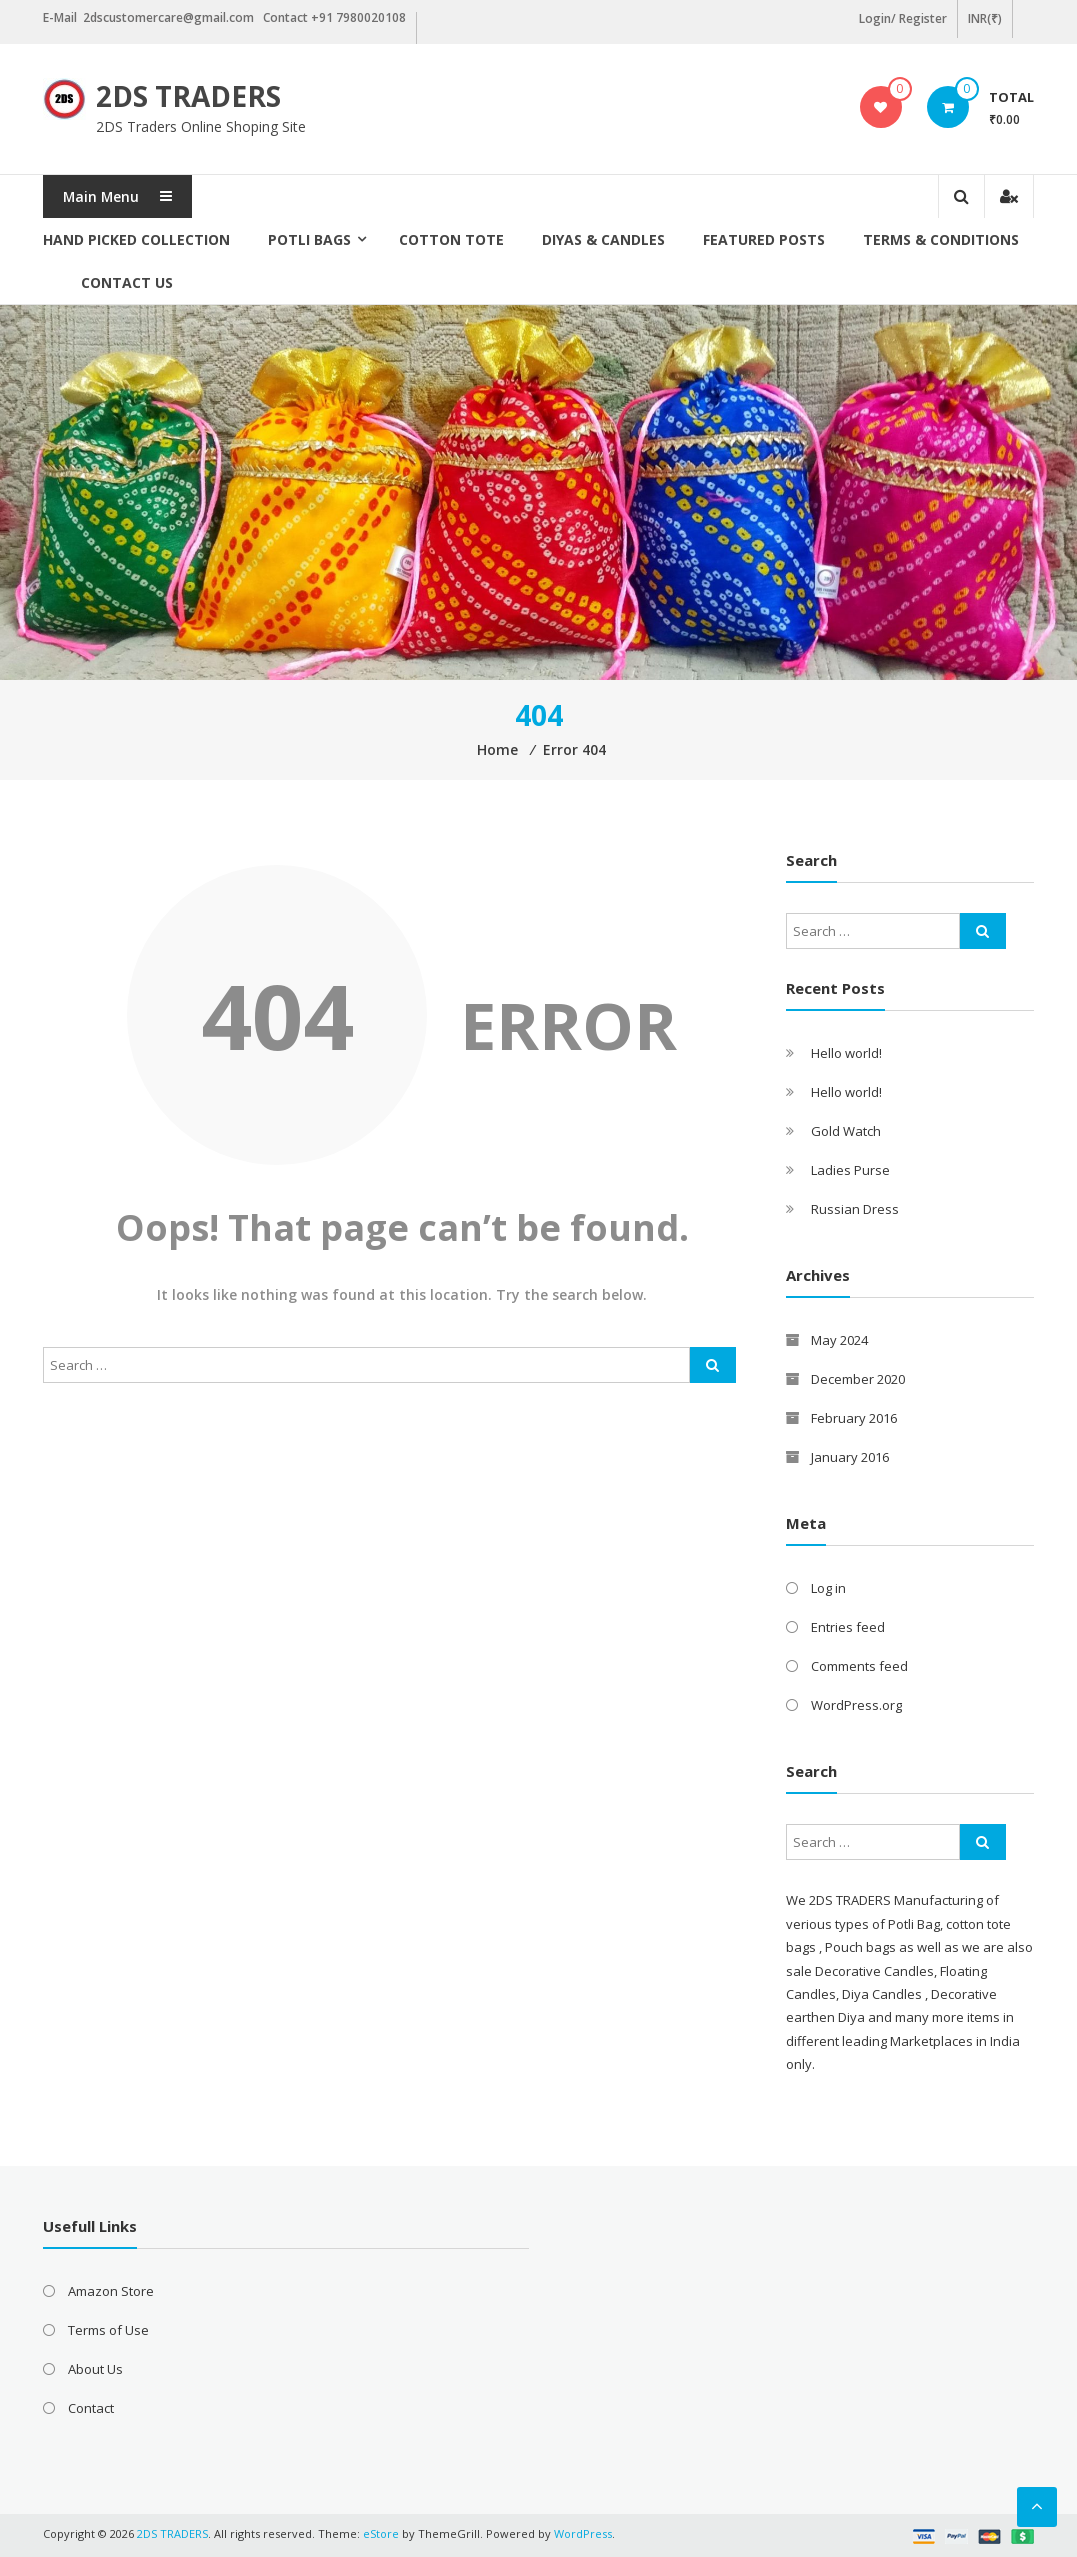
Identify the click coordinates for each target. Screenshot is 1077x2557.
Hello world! (846, 1053)
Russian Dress (855, 1209)
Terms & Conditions (941, 239)
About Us (95, 2369)
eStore (381, 2533)
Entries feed (848, 1627)
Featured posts (764, 239)
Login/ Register (903, 18)
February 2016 (854, 1418)
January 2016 (850, 1457)
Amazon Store (111, 2291)
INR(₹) (985, 18)
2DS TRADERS (188, 96)
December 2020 (858, 1379)
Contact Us (127, 282)
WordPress (583, 2533)
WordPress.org (856, 1705)
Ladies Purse (850, 1170)
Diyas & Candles (603, 239)
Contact (91, 2408)
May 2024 (839, 1340)
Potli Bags (309, 239)
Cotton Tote (451, 239)
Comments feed (859, 1666)
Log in (828, 1588)
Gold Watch (846, 1131)
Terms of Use (108, 2330)
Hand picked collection (136, 239)
